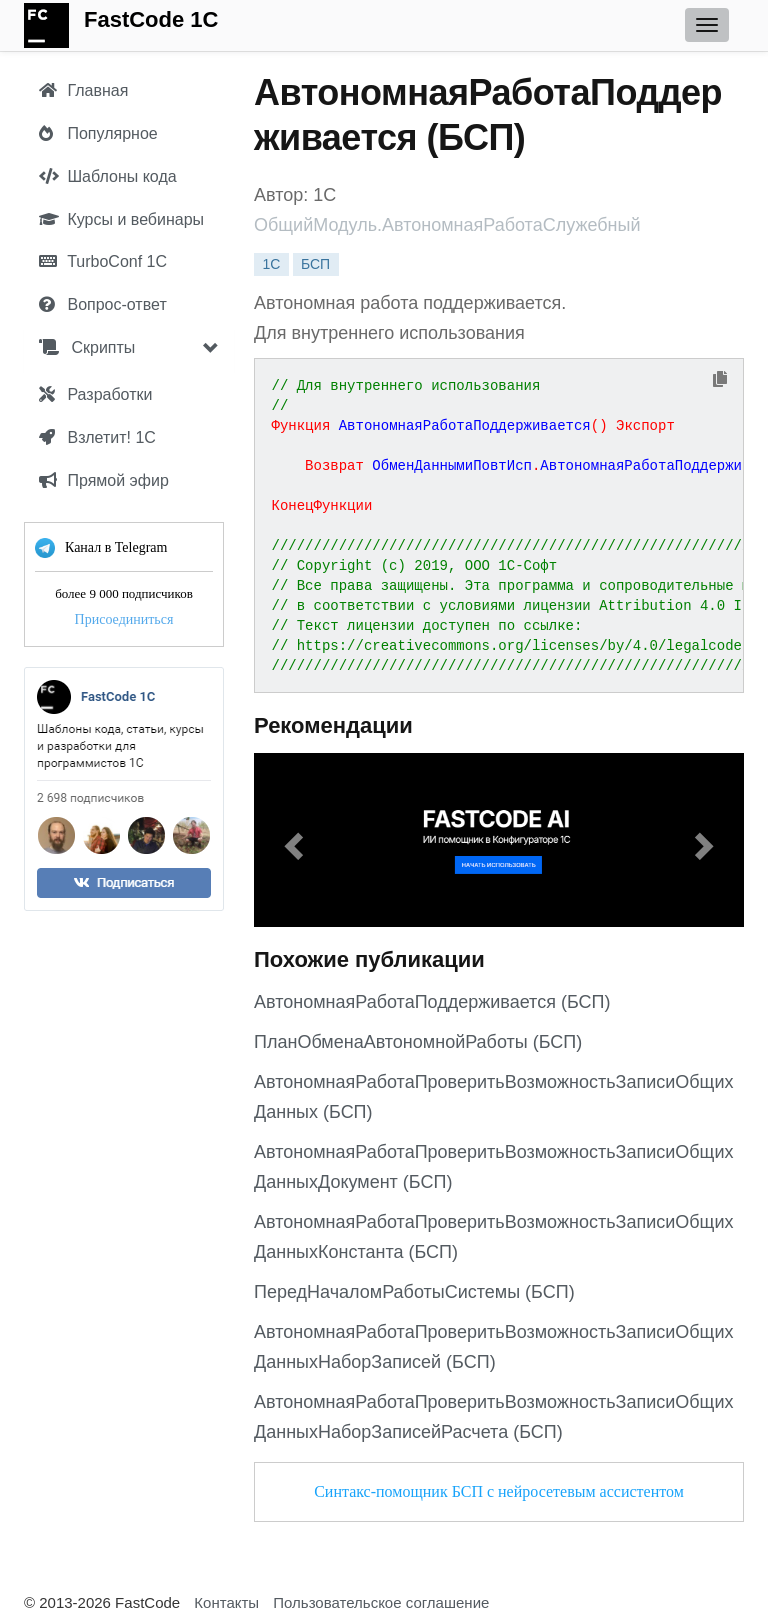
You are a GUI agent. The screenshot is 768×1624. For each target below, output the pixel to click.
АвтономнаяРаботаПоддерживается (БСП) (432, 1002)
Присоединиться (124, 619)
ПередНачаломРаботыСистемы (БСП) (414, 1292)
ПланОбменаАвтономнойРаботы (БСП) (418, 1042)
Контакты (226, 1602)
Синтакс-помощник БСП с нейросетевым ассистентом (499, 1491)
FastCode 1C (151, 19)
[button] (291, 840)
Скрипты (87, 347)
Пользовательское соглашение (381, 1602)
